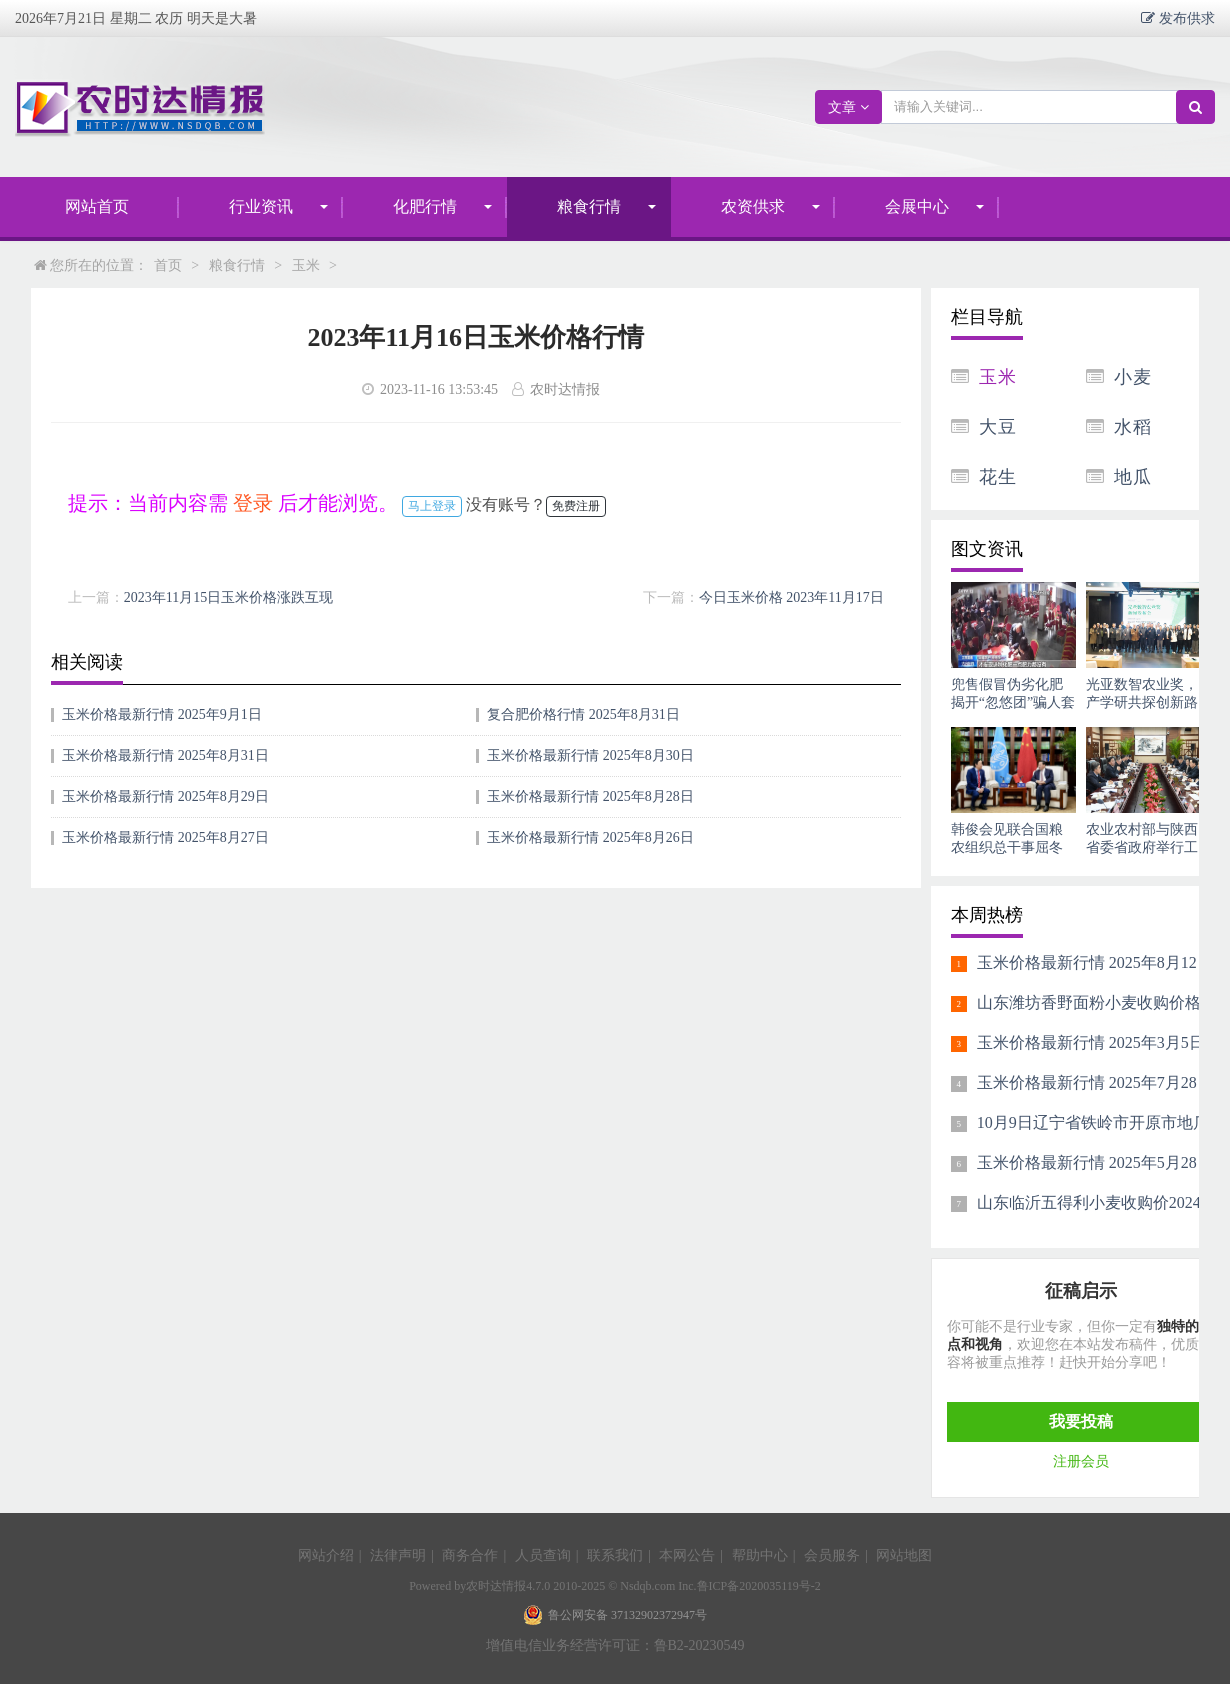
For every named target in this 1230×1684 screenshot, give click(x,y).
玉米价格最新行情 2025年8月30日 (590, 755)
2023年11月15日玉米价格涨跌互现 (228, 597)
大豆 (998, 427)
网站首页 (97, 206)
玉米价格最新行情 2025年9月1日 (162, 714)
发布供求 (1185, 18)
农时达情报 (496, 1586)
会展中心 (917, 206)
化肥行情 (425, 206)
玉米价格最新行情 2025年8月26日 (590, 837)
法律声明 (398, 1555)
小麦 (1133, 377)
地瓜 (1133, 477)
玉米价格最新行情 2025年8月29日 (165, 796)
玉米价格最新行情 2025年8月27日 (165, 837)
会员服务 (832, 1555)
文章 (848, 107)
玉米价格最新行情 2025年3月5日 (1091, 1042)
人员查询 (543, 1555)
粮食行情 (589, 206)
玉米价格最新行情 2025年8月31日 (165, 755)
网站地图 (904, 1555)
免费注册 (576, 506)
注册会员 (1081, 1461)
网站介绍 (326, 1555)
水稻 (1133, 427)
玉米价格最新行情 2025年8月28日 (590, 796)
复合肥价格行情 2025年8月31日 (583, 714)
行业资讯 (261, 206)
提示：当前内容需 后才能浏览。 (233, 503)
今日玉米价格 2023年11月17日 (791, 597)
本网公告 (687, 1555)
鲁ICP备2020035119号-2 (759, 1586)
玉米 (306, 265)
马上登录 (432, 506)
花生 (998, 477)
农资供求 (753, 206)
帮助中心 (760, 1555)
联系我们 (615, 1555)
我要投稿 (1081, 1421)
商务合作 (470, 1555)
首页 (168, 265)
